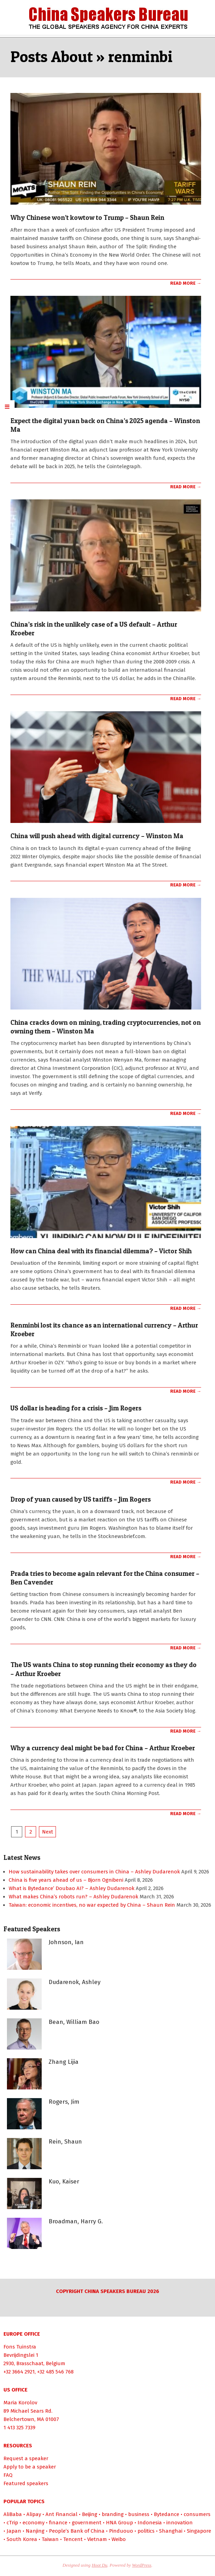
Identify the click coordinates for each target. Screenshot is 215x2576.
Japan (14, 2531)
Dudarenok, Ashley (74, 1982)
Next (47, 1832)
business (138, 2514)
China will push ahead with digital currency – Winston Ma (96, 836)
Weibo (118, 2539)
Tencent (73, 2539)
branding (113, 2514)
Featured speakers (25, 2483)
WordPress (141, 2565)
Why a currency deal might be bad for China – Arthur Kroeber (102, 1748)
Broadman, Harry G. (76, 2221)
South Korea (22, 2539)
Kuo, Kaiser (64, 2181)
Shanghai (170, 2531)
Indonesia (150, 2522)
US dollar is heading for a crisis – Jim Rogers (75, 1408)
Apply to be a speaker (29, 2467)
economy (33, 2522)
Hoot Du (99, 2565)
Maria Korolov (20, 2402)
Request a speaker (25, 2458)
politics (146, 2531)
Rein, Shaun (65, 2141)
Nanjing (35, 2531)
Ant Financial (61, 2514)
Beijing (89, 2514)
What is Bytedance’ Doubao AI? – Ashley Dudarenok (71, 1888)
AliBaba (12, 2514)
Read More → (185, 283)
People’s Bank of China (77, 2531)
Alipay (33, 2514)
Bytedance (166, 2514)
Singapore (199, 2531)
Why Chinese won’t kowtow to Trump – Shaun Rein (87, 218)
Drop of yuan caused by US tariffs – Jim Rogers (80, 1499)
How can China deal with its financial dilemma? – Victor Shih (101, 1251)
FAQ (8, 2475)
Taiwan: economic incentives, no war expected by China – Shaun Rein (92, 1905)
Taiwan (50, 2539)
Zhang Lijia (63, 2062)
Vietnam (97, 2539)
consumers (197, 2514)
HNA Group (119, 2522)
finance (58, 2522)
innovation (179, 2522)
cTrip (12, 2522)
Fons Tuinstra (19, 2347)
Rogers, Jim (64, 2101)
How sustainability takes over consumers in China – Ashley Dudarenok (94, 1872)
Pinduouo (121, 2531)
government (86, 2522)
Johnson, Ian (66, 1942)
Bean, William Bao (74, 2022)
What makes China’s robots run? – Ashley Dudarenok (73, 1897)
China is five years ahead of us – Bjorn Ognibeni (66, 1880)
